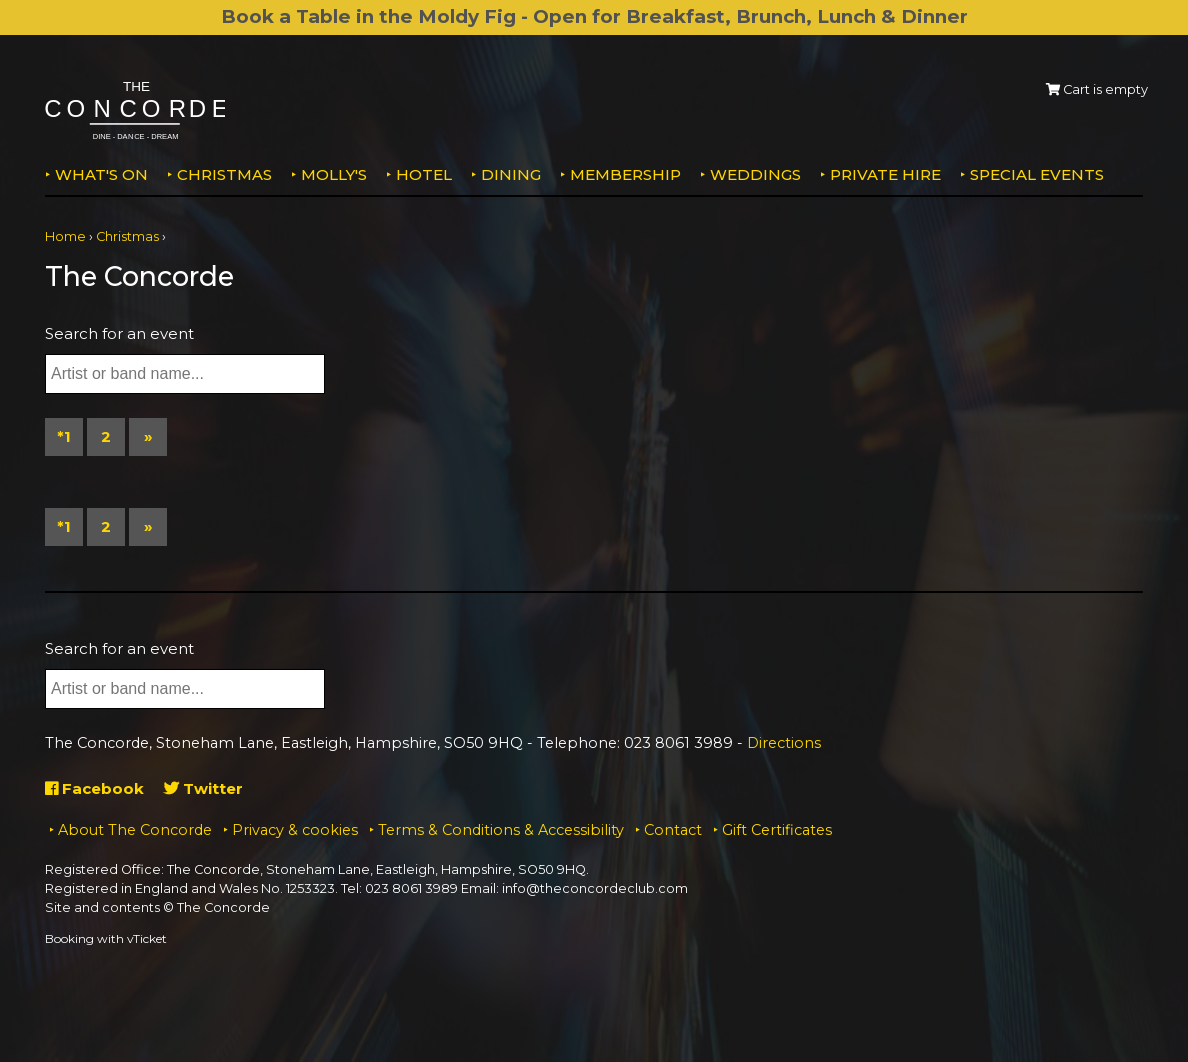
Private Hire (885, 174)
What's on (101, 174)
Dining (511, 174)
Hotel (424, 174)
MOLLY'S (334, 174)
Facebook (94, 788)
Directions (784, 743)
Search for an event (119, 333)
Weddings (755, 174)
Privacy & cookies (295, 830)
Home (65, 236)
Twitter (203, 788)
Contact (673, 830)
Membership (625, 174)
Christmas (224, 174)
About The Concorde (135, 830)
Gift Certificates (777, 830)
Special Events (1037, 174)
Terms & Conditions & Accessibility (501, 830)
